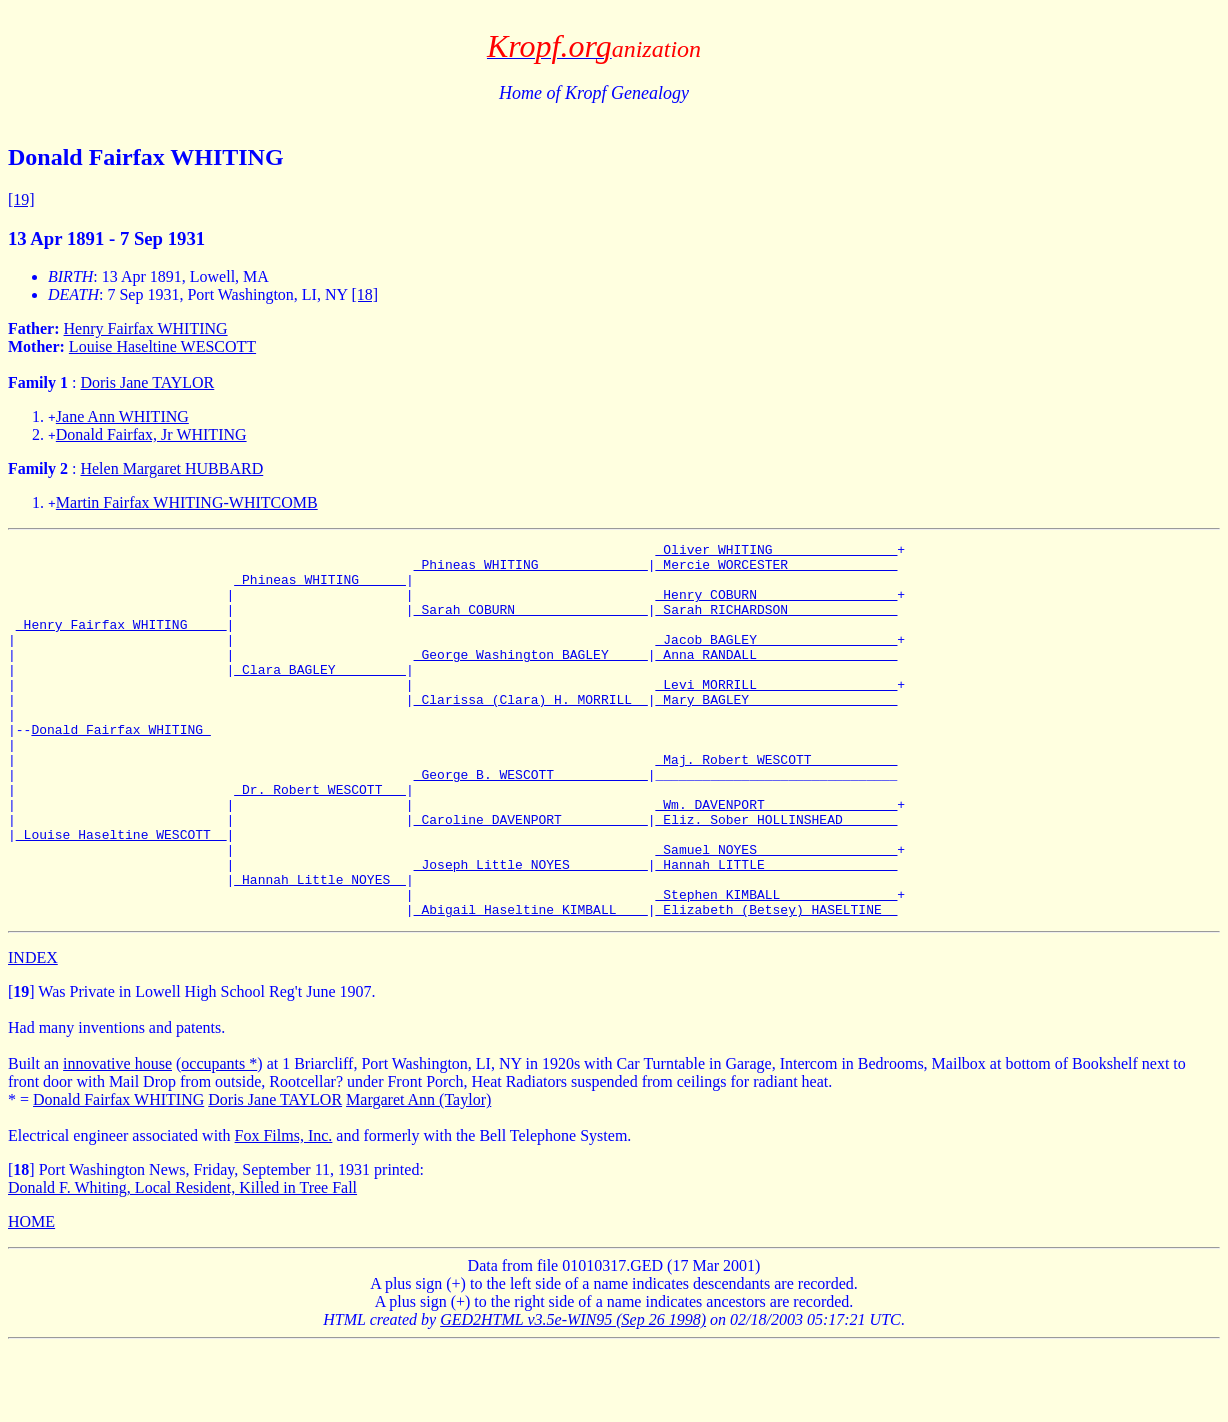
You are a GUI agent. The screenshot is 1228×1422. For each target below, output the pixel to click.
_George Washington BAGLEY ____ (531, 678)
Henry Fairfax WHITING (146, 328)
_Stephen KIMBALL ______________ (776, 966)
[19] (21, 199)
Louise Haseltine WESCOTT (162, 346)
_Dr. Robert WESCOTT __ (320, 840)
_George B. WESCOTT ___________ (531, 822)
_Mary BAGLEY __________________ (776, 732)
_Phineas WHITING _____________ (531, 570)
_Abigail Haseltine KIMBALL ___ (531, 984)
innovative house (117, 1138)
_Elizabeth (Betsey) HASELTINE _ (776, 984)
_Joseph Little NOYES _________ (531, 930)
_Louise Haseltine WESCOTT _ (121, 894)
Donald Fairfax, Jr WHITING (151, 434)
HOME (31, 1296)
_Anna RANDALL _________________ (776, 678)
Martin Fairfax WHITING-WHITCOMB (187, 502)
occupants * (219, 1138)
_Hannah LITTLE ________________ (776, 930)
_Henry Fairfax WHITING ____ (121, 642)
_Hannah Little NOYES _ (320, 948)
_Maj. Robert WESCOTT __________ (776, 804)
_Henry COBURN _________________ (776, 606)
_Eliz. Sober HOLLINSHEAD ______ (776, 876)
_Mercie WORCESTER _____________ (776, 570)
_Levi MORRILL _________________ (776, 714)
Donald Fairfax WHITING (120, 768)
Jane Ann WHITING (122, 416)
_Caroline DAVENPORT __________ (531, 876)
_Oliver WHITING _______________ (776, 552)
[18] (364, 294)
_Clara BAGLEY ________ (320, 696)
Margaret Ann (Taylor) (418, 1174)
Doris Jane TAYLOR (147, 382)
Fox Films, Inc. (284, 1210)
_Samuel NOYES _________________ (776, 912)
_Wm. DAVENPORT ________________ (776, 858)
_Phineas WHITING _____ (320, 588)
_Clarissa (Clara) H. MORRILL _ (531, 732)
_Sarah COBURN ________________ (531, 624)
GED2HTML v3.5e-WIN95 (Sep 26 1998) (573, 1394)
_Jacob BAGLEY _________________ (776, 660)
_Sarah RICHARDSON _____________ (776, 624)
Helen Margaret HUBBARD (171, 468)
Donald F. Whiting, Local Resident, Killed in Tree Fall (182, 1262)
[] (21, 1066)
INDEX (33, 1032)
